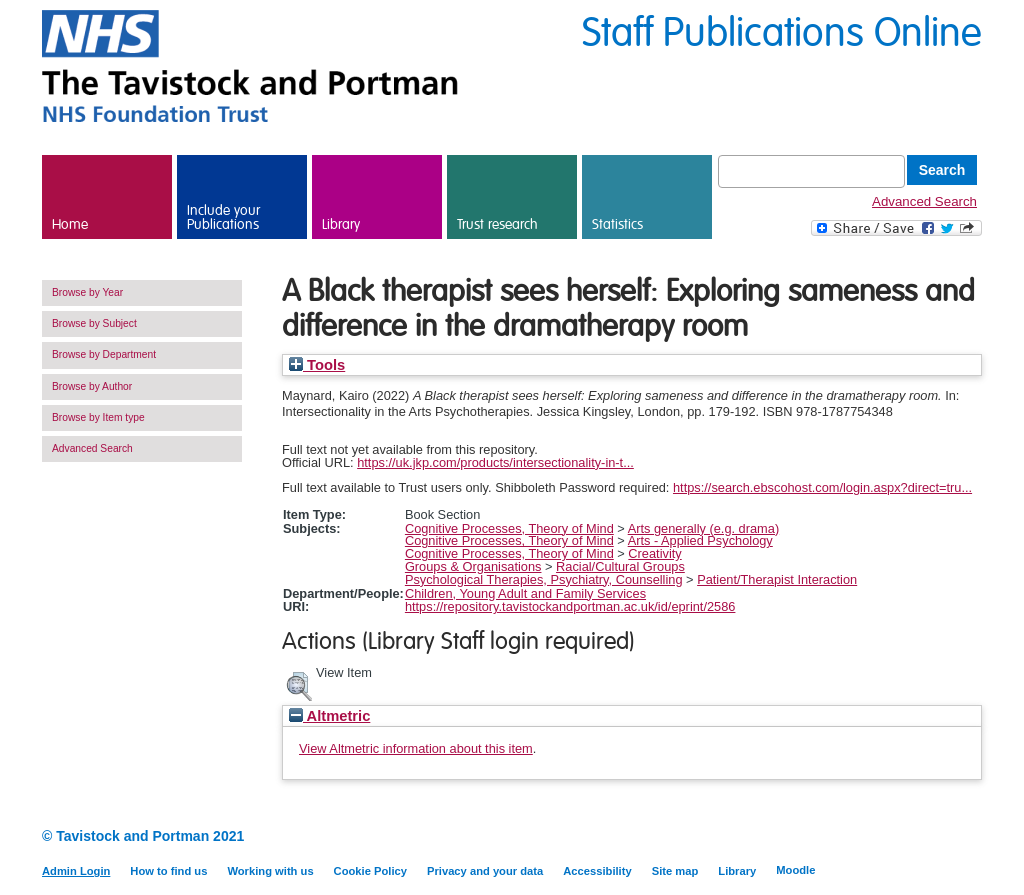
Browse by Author (92, 386)
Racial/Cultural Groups (620, 566)
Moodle (795, 870)
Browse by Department (104, 354)
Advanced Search (924, 201)
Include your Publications (223, 218)
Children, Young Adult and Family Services (525, 593)
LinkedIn (934, 837)
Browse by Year (87, 292)
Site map (675, 871)
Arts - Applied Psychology (700, 540)
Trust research (497, 225)
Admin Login (76, 871)
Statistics (617, 225)
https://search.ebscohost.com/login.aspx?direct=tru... (822, 487)
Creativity (654, 553)
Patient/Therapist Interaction (777, 579)
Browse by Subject (94, 323)
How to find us (168, 871)
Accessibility (597, 871)
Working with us (270, 871)
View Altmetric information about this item (416, 748)
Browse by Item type (98, 417)
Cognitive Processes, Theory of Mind (509, 528)
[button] (299, 684)
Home (70, 225)
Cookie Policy (370, 871)
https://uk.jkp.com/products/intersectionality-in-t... (495, 462)
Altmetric (329, 716)
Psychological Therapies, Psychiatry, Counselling (544, 579)
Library (341, 225)
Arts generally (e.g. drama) (704, 528)
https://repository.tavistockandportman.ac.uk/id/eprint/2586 (570, 606)
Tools (317, 365)
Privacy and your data (485, 871)
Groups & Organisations (473, 566)
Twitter (969, 837)
